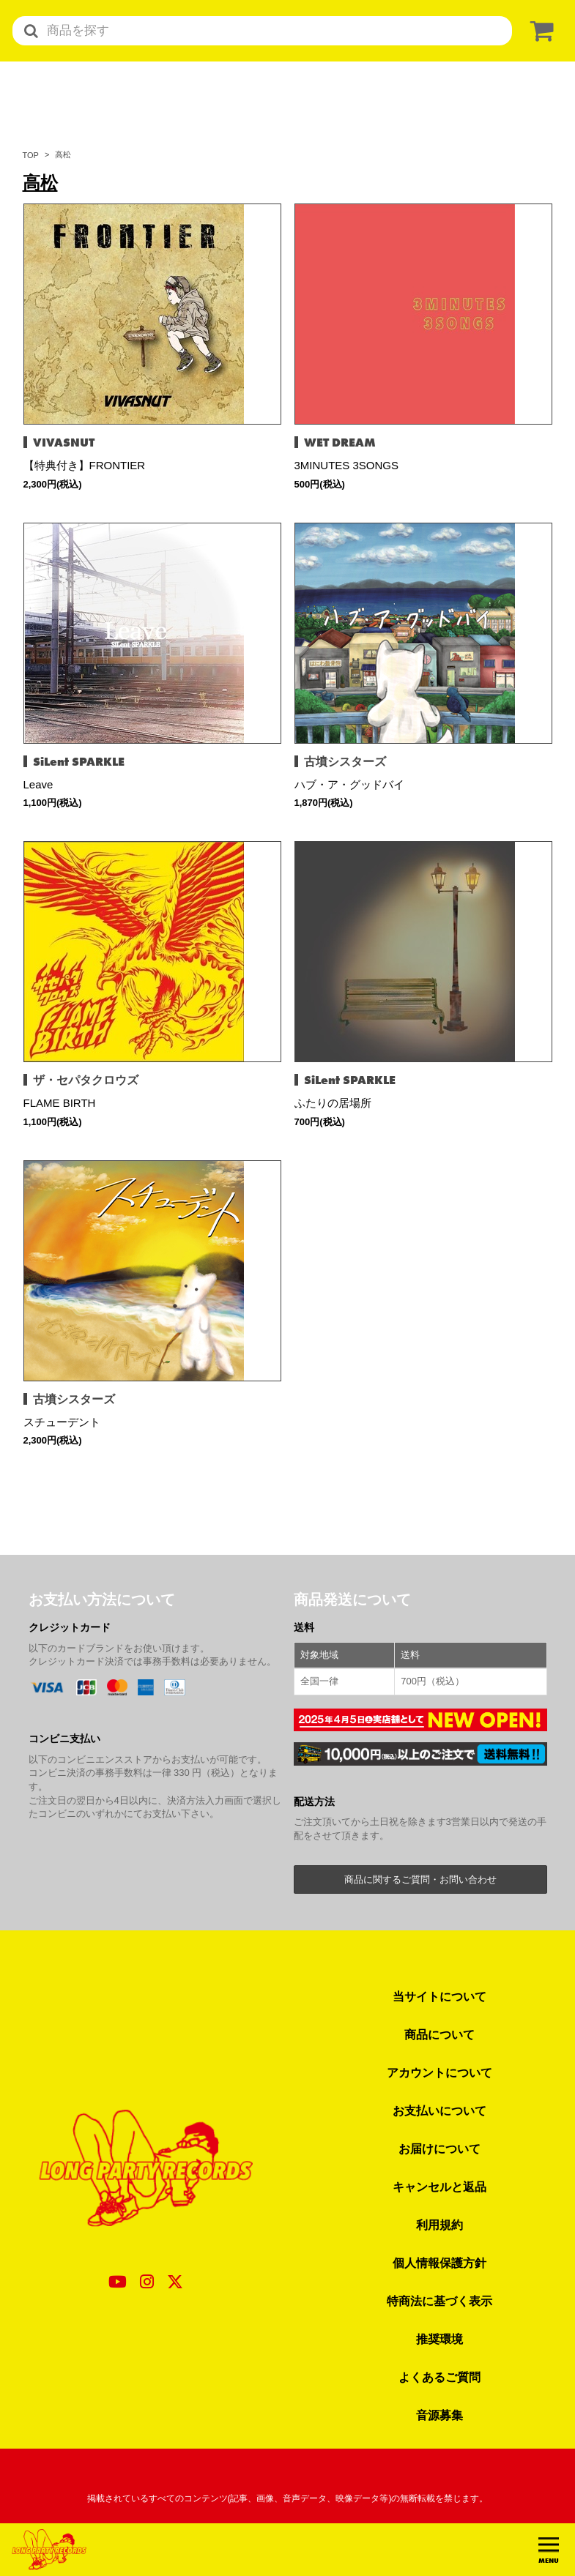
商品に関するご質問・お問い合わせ (420, 1879)
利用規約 (439, 2224)
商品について (439, 2034)
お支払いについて (439, 2110)
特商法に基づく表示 (439, 2300)
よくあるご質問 (439, 2377)
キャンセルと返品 (439, 2186)
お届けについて (439, 2148)
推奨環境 (439, 2339)
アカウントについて (439, 2072)
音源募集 (439, 2415)
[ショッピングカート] (539, 31)
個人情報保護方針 (439, 2262)
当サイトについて (439, 1996)
